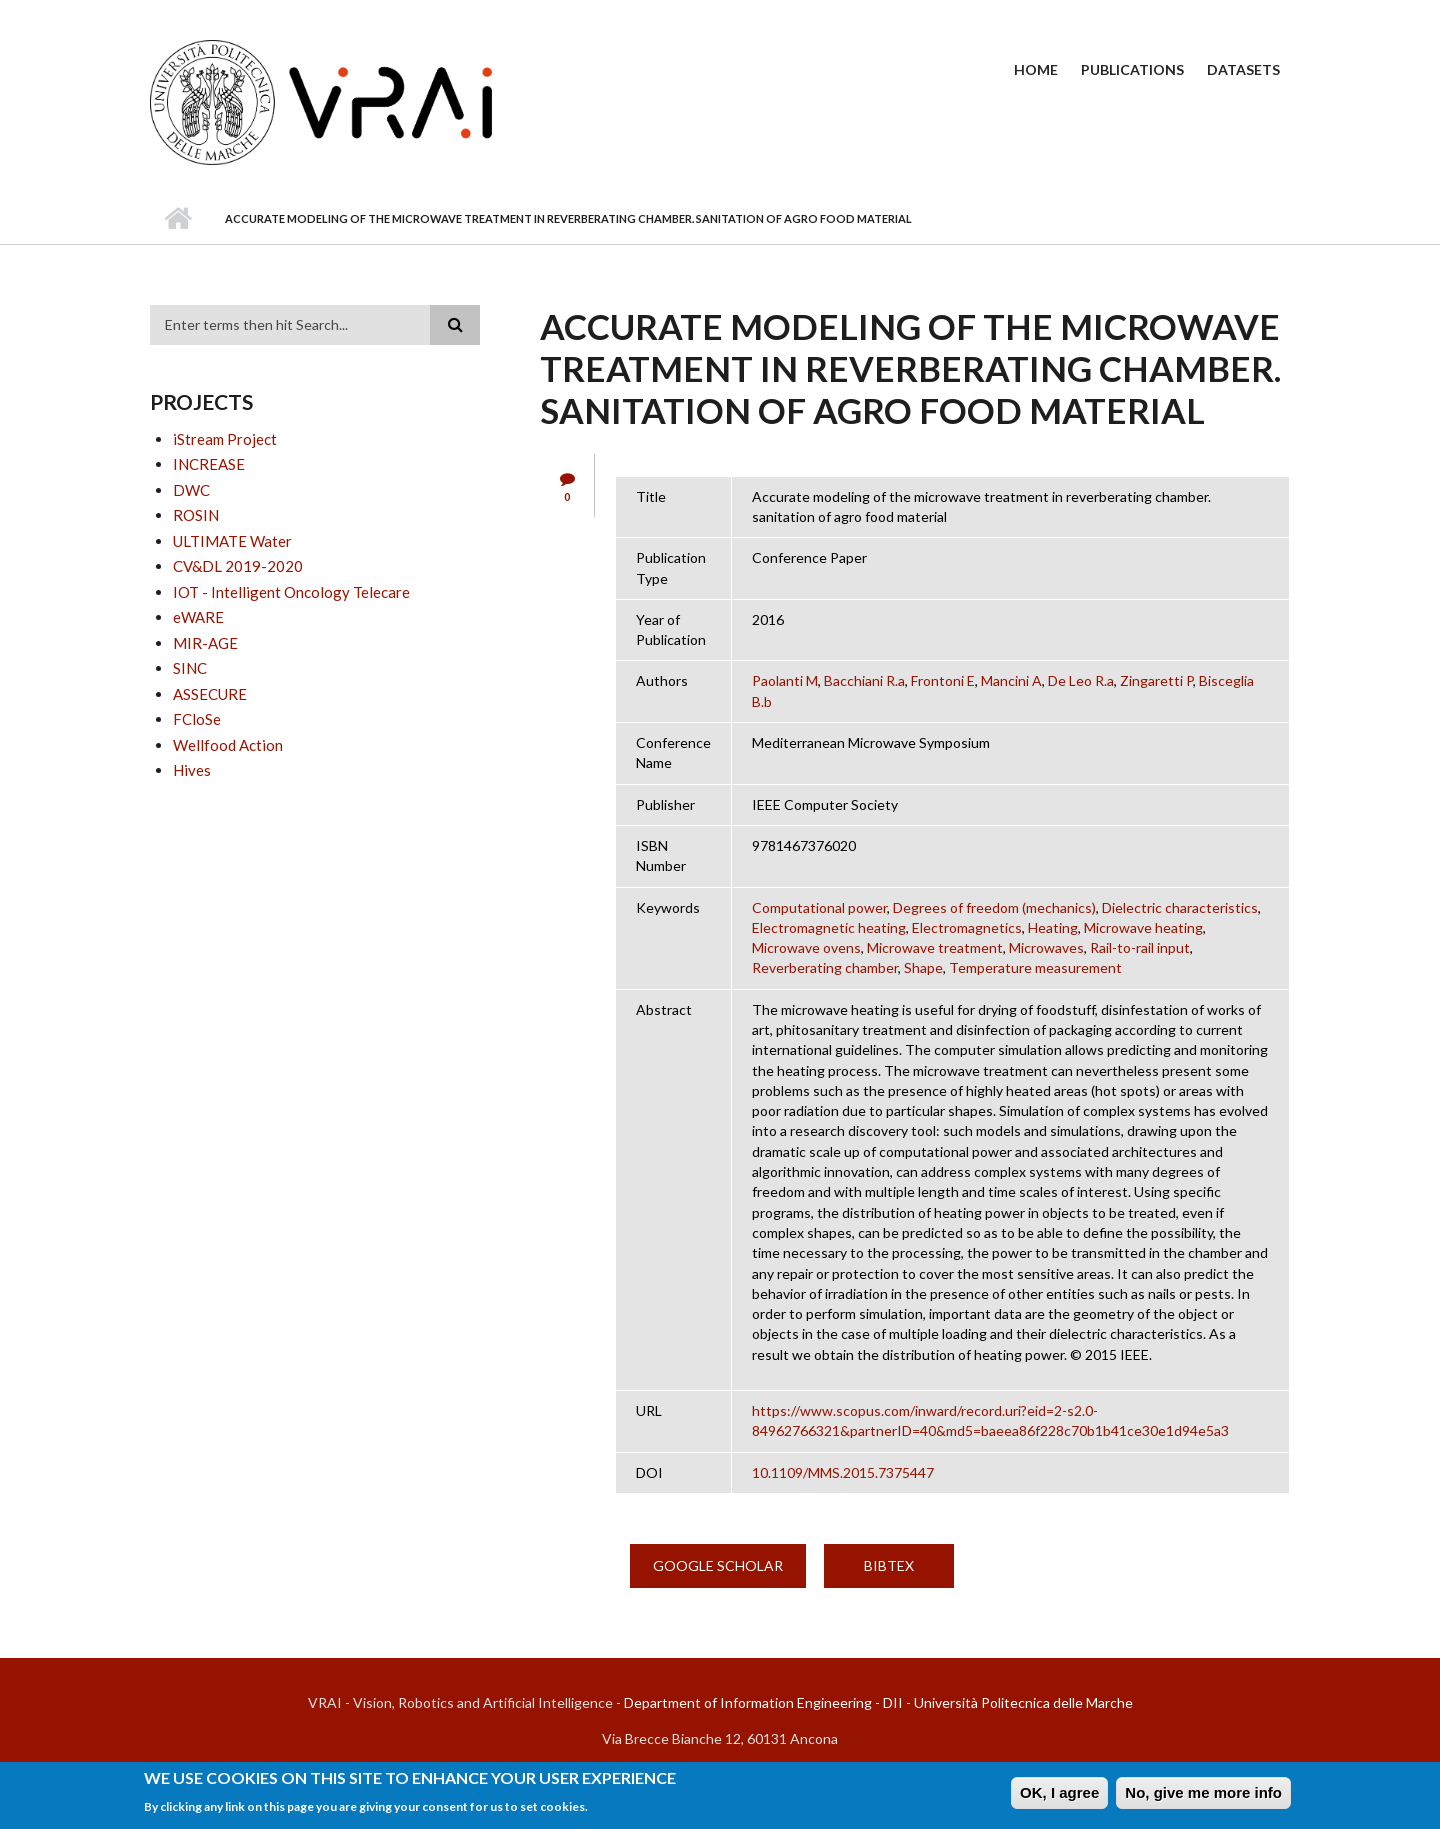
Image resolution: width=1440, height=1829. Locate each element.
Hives (192, 770)
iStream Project (225, 439)
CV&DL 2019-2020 (238, 566)
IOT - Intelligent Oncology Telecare (291, 592)
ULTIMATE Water (232, 541)
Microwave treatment (935, 947)
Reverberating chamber (825, 967)
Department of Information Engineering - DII (763, 1702)
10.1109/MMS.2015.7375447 (843, 1472)
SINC (190, 668)
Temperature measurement (1035, 967)
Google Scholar (718, 1565)
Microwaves (1046, 947)
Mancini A (1011, 680)
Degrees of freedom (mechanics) (994, 907)
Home (1036, 69)
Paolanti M (785, 680)
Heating (1053, 927)
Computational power (819, 907)
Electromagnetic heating (829, 927)
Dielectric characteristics (1180, 907)
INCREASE (209, 464)
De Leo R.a (1081, 680)
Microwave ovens (806, 947)
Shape (923, 967)
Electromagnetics (967, 927)
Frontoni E (943, 680)
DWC (191, 490)
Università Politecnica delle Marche (1023, 1702)
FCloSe (197, 719)
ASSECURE (210, 694)
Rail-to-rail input (1140, 947)
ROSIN (196, 515)
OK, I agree (1059, 1796)
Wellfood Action (228, 745)
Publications (1132, 69)
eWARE (198, 617)
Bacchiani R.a (864, 680)
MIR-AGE (205, 643)
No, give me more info (1203, 1796)
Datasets (1243, 69)
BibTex (889, 1565)
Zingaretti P (1156, 680)
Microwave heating (1143, 927)
